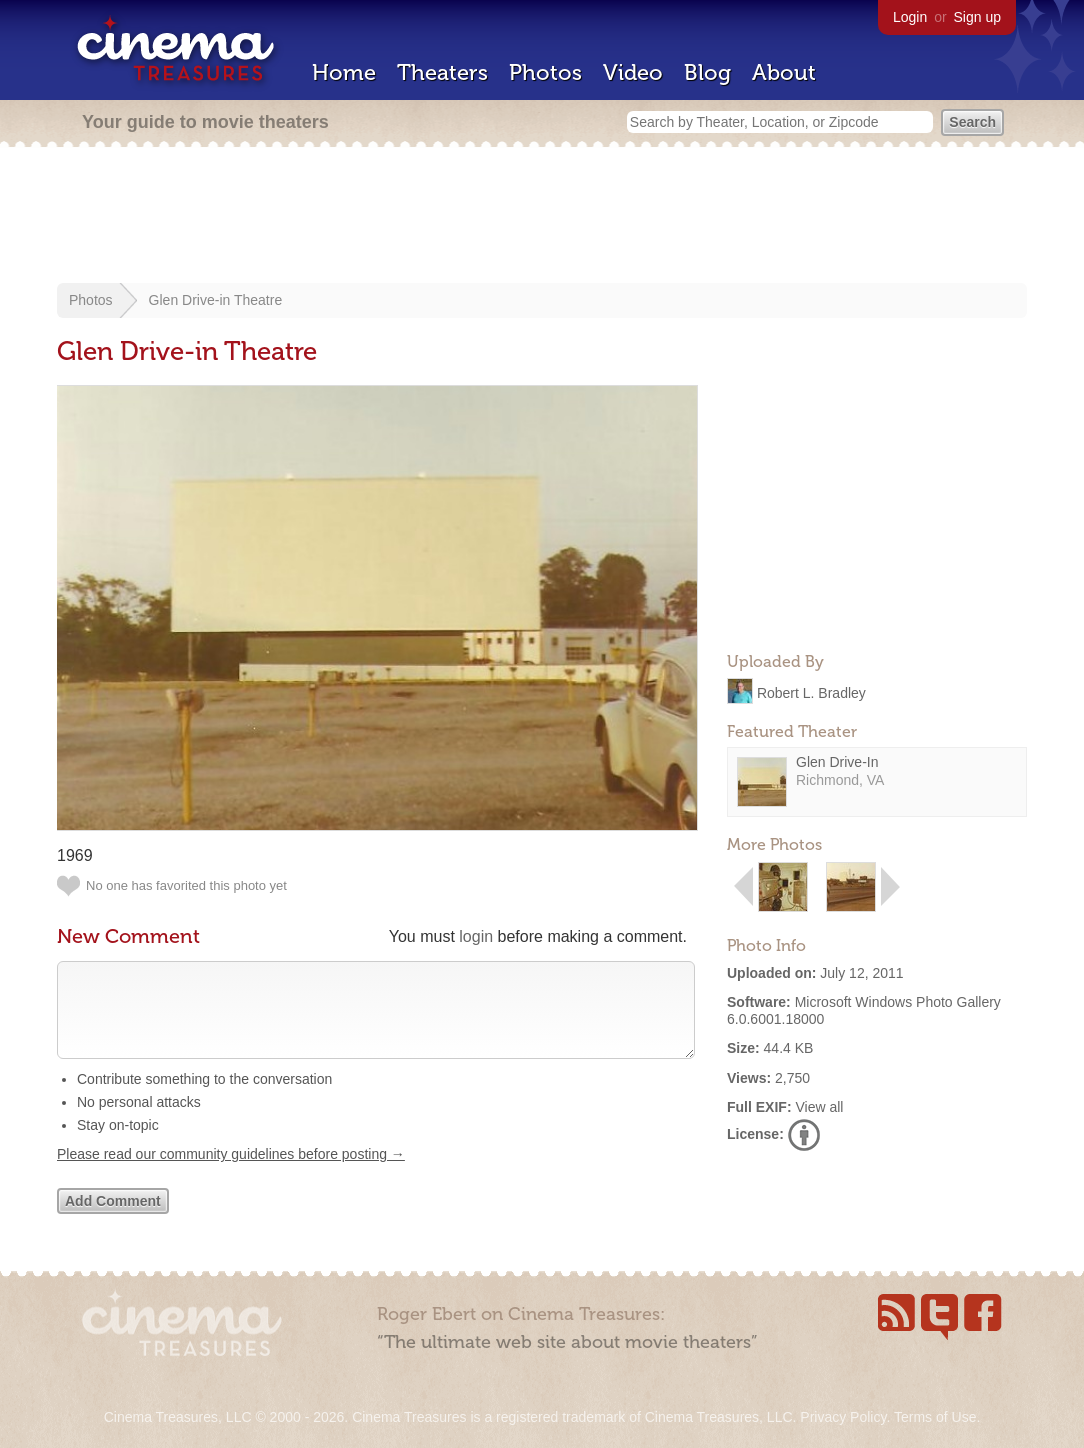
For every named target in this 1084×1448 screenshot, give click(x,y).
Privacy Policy (843, 1417)
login (476, 936)
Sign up (977, 17)
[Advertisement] (542, 217)
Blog (707, 72)
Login (910, 17)
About (784, 72)
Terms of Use (935, 1417)
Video (633, 72)
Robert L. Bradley (811, 692)
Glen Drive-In (837, 762)
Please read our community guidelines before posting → (231, 1174)
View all (819, 1107)
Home (344, 72)
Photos (545, 72)
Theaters (442, 72)
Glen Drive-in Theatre (216, 300)
